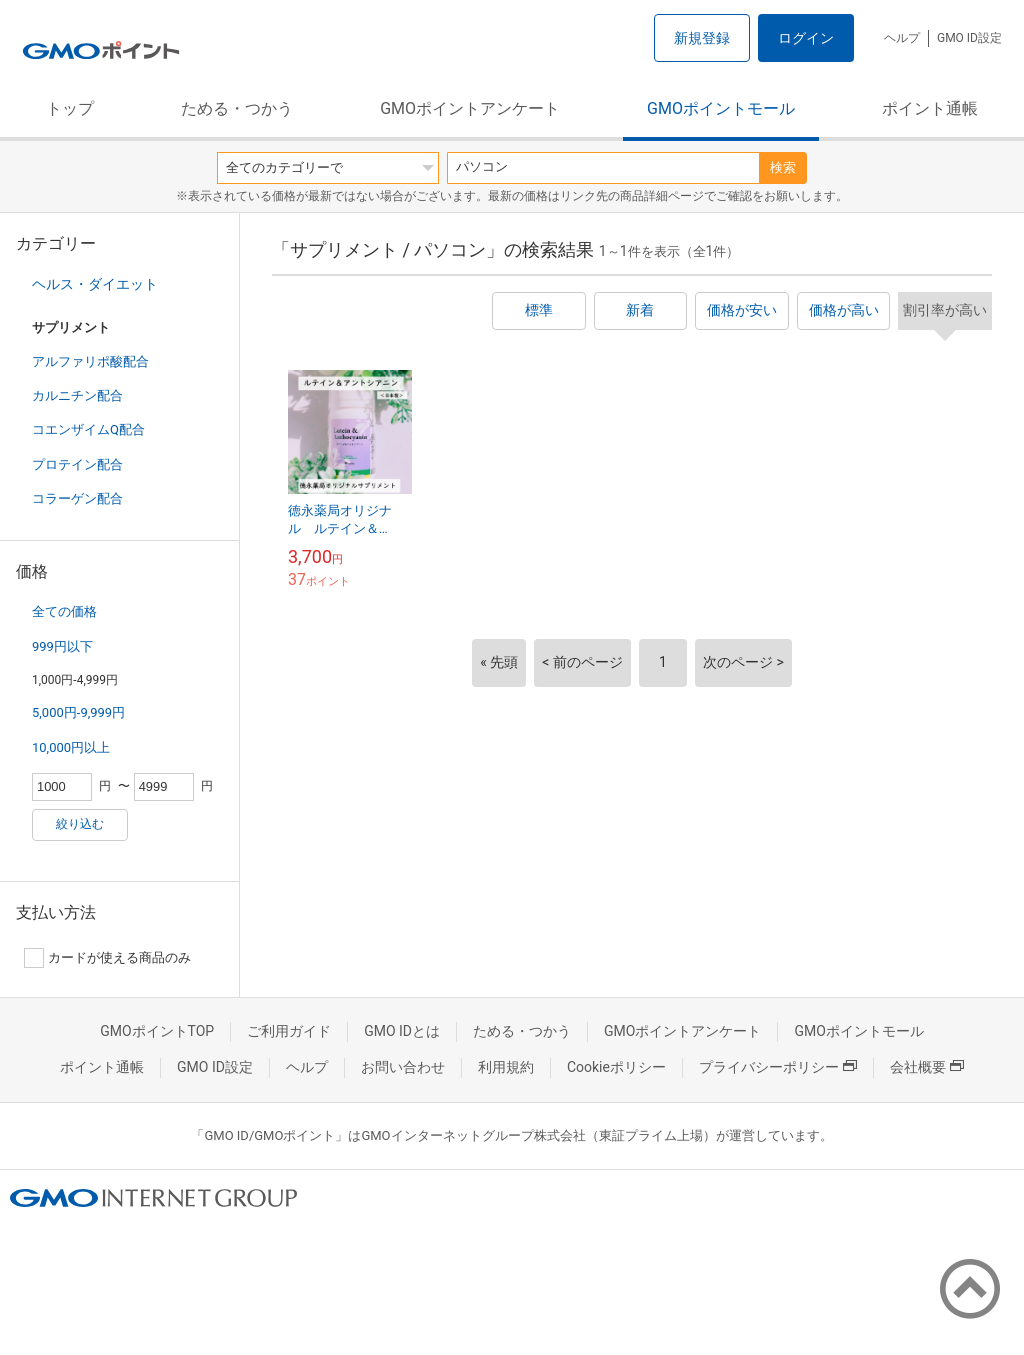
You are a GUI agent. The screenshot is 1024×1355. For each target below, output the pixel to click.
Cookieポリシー (616, 1067)
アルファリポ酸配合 (90, 361)
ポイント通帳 (930, 108)
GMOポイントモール (721, 108)
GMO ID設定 (969, 38)
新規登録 (702, 38)
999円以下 (62, 646)
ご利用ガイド (289, 1031)
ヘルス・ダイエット (95, 284)
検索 (783, 167)
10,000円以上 (71, 747)
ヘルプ (902, 38)
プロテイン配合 (77, 464)
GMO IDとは (402, 1031)
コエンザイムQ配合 (88, 429)
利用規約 (506, 1067)
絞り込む (80, 824)
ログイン (806, 38)
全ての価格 (64, 611)
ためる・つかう (237, 108)
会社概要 (927, 1067)
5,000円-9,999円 (78, 712)
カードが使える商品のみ (107, 958)
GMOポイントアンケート (470, 108)
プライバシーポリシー (778, 1067)
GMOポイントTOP (157, 1031)
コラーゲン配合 (77, 498)
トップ (70, 108)
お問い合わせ (403, 1067)
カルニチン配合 (77, 395)
